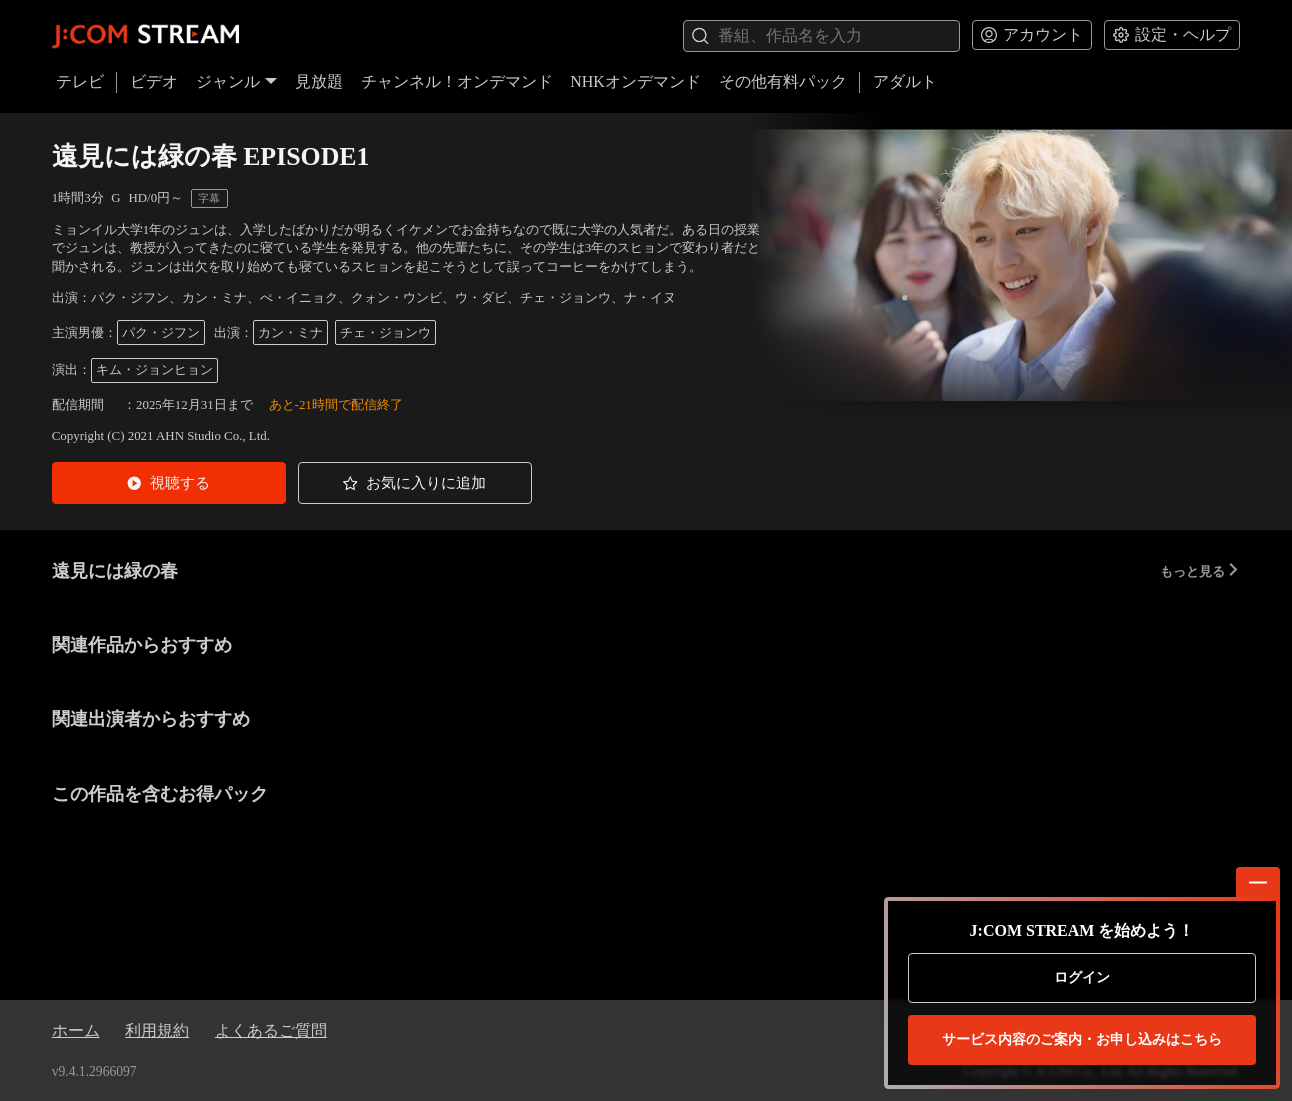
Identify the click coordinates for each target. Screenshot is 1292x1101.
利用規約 (157, 1030)
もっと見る (1200, 571)
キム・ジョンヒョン (154, 369)
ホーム (76, 1030)
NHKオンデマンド (635, 81)
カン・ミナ (290, 332)
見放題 (319, 81)
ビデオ (154, 81)
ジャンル (237, 81)
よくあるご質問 (271, 1030)
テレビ (80, 81)
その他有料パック (783, 81)
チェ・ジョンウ (385, 332)
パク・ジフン (161, 332)
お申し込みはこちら (1082, 1040)
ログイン (1082, 977)
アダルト (905, 81)
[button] (169, 483)
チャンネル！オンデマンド (457, 81)
